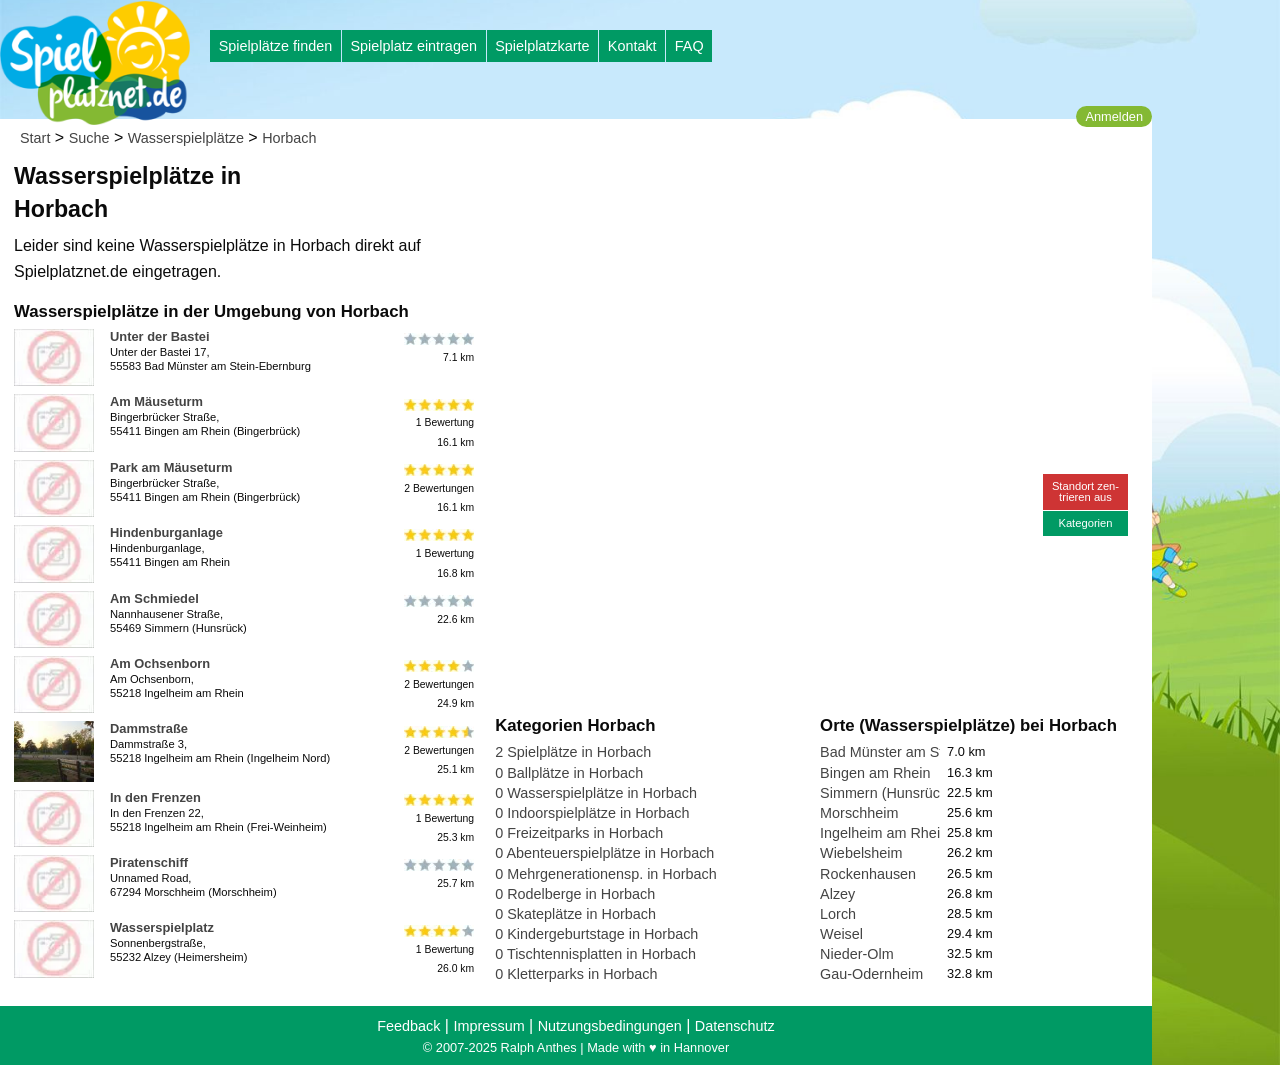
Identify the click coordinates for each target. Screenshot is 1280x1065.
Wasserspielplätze (186, 138)
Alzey (837, 894)
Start (35, 138)
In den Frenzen (155, 797)
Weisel (841, 934)
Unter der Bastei (159, 336)
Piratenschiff (149, 862)
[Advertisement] (722, 190)
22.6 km (437, 610)
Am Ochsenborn (160, 663)
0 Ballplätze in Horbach (569, 773)
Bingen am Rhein (875, 773)
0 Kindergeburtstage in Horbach (596, 934)
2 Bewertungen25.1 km (437, 749)
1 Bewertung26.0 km (437, 948)
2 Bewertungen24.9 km (437, 684)
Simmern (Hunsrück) (886, 793)
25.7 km (437, 874)
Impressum (488, 1026)
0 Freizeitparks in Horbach (579, 833)
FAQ (689, 46)
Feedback (408, 1026)
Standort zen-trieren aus (1085, 491)
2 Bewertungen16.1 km (437, 488)
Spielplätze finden (276, 46)
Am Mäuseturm (156, 401)
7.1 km (437, 348)
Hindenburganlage (166, 532)
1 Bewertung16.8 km (437, 553)
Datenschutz (735, 1026)
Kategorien (1085, 523)
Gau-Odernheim (871, 974)
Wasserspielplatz (162, 927)
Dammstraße (149, 728)
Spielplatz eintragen (413, 46)
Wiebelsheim (861, 853)
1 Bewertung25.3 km (437, 818)
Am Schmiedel (154, 598)
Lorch (838, 914)
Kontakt (632, 46)
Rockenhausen (868, 874)
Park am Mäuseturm (171, 467)
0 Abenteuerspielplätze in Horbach (604, 853)
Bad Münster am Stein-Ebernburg (927, 752)
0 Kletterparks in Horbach (576, 974)
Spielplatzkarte (542, 46)
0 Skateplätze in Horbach (575, 914)
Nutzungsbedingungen (610, 1026)
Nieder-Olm (857, 954)
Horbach (289, 138)
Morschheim (859, 813)
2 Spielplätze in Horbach (573, 752)
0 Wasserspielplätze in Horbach (596, 793)
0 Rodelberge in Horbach (575, 894)
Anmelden (1114, 116)
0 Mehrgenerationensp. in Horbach (606, 874)
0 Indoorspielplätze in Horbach (592, 813)
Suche (89, 138)
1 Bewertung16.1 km (437, 422)
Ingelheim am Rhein (884, 833)
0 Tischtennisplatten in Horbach (595, 954)
